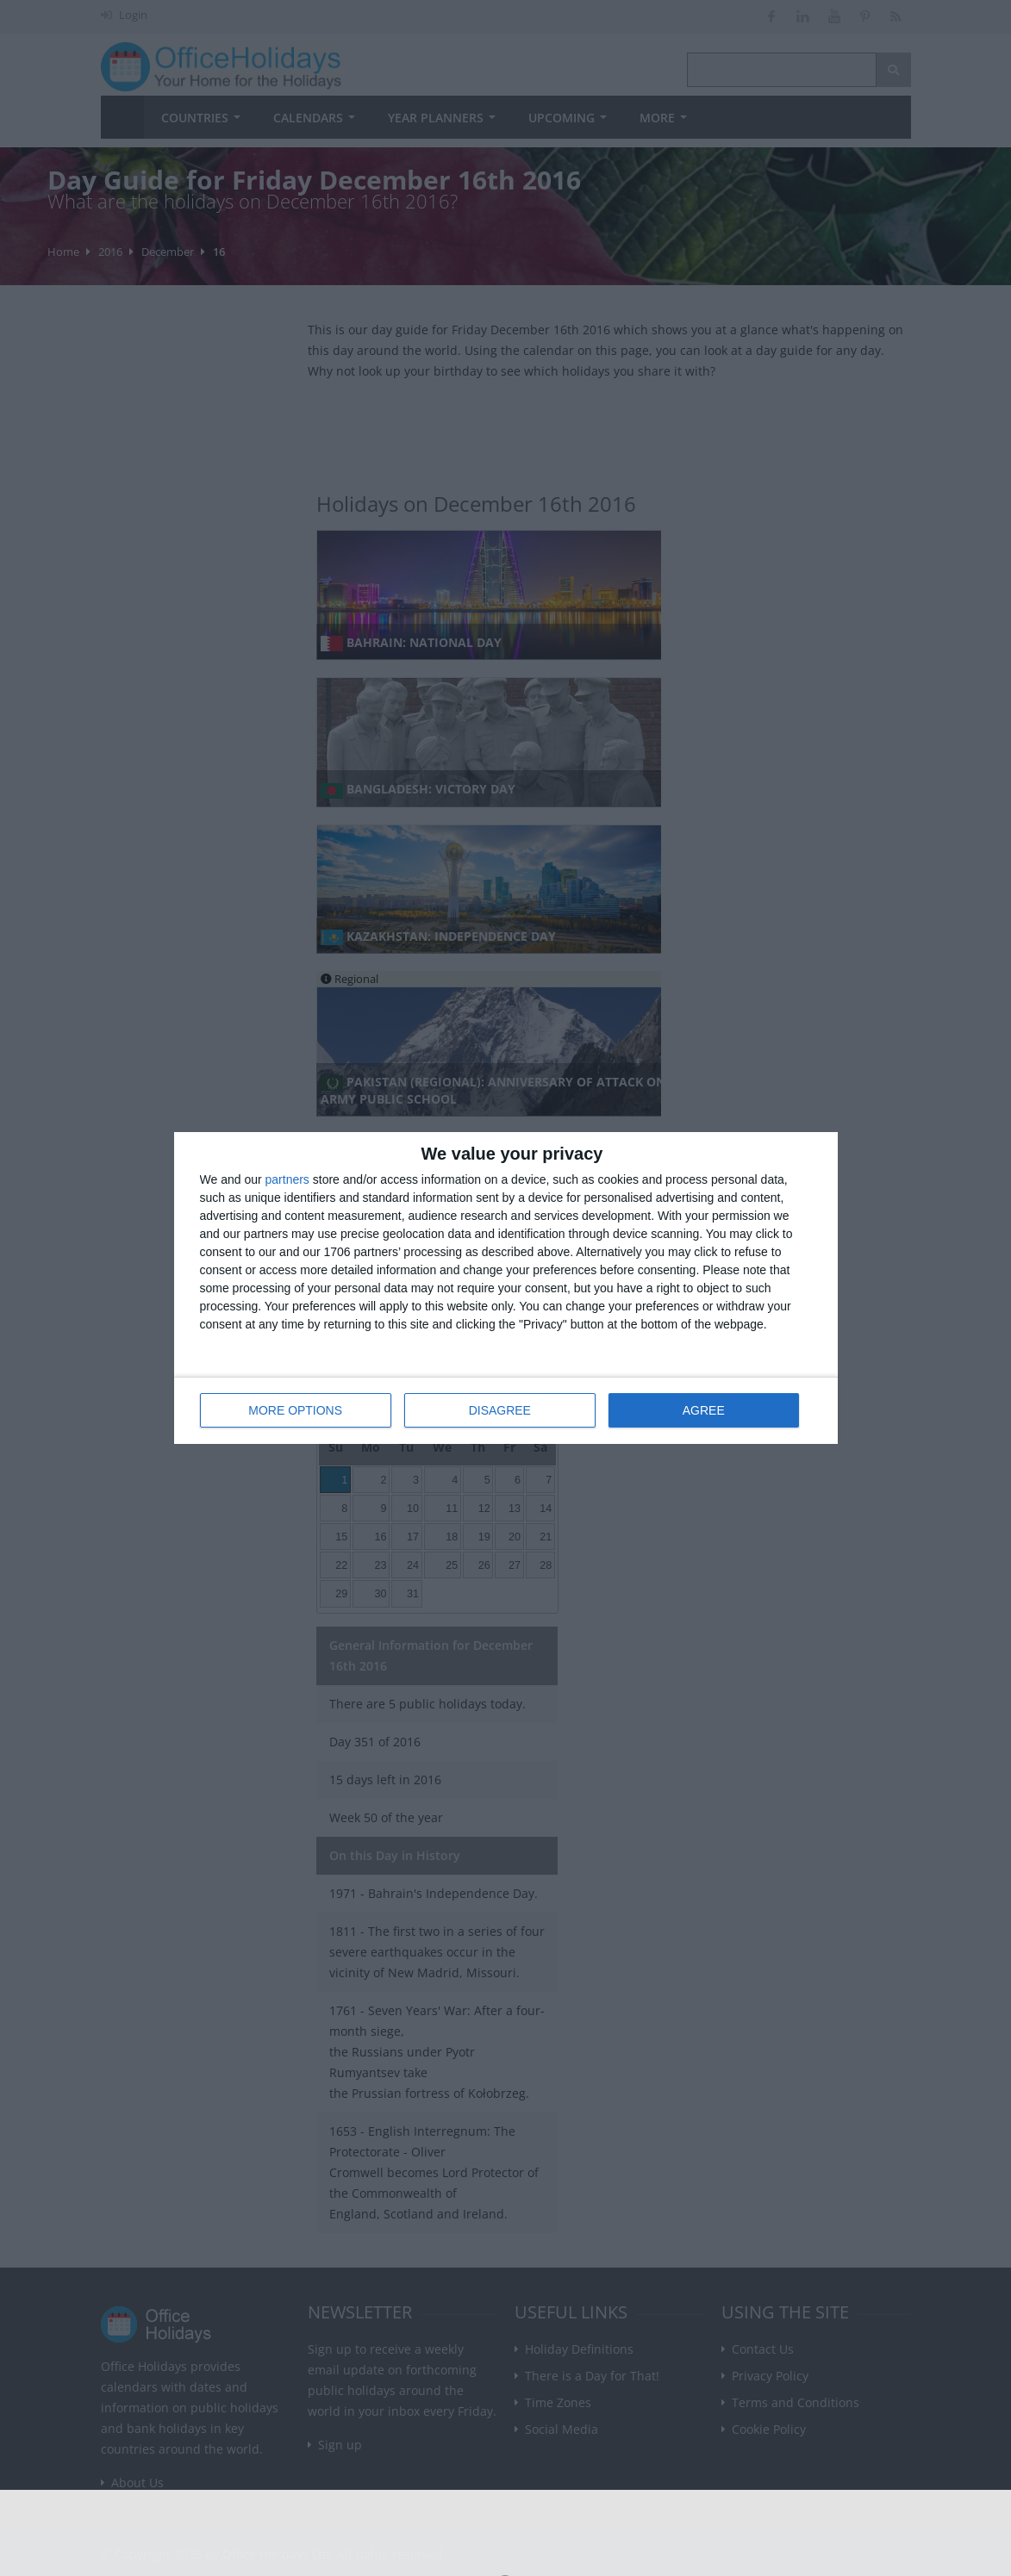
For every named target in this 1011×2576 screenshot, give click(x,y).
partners (287, 1180)
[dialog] (506, 1288)
